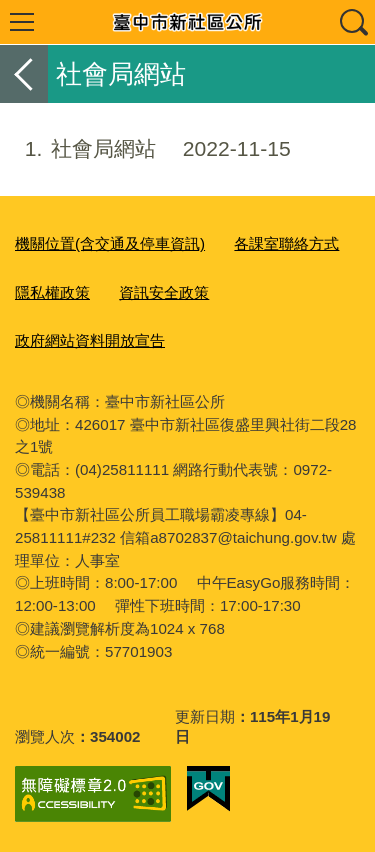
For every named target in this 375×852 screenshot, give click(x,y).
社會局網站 (145, 149)
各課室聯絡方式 (286, 243)
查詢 (353, 22)
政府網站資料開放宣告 (90, 340)
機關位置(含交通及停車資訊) (110, 243)
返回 (24, 74)
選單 (22, 22)
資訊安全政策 (164, 292)
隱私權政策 (52, 292)
